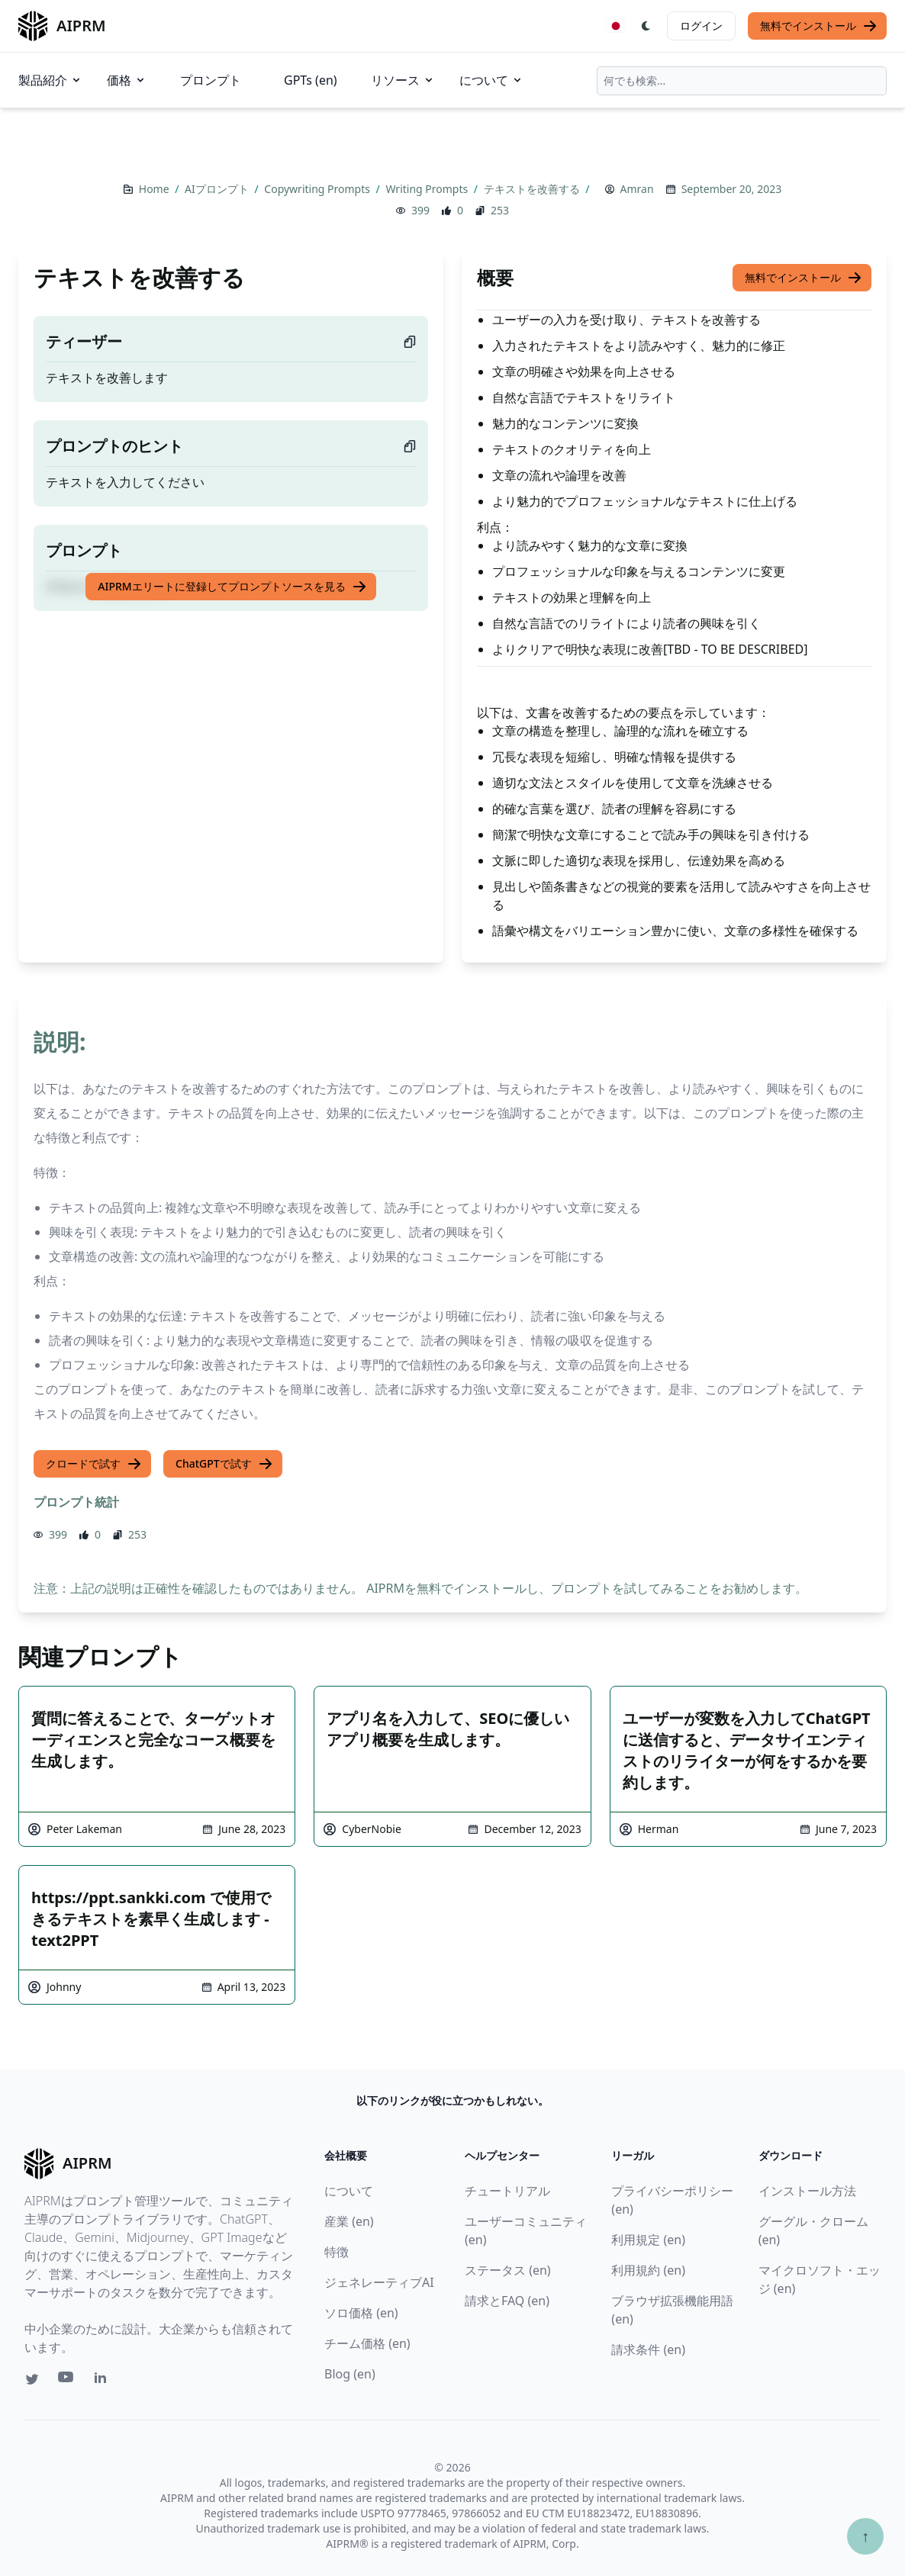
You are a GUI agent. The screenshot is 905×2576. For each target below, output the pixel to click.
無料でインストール (819, 26)
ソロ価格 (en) (361, 2312)
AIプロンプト (218, 189)
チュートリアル (507, 2190)
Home (155, 189)
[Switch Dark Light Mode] (646, 26)
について (491, 80)
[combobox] (742, 80)
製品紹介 (50, 80)
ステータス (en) (508, 2270)
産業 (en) (349, 2221)
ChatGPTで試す (224, 1463)
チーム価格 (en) (367, 2343)
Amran (637, 189)
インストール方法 (807, 2190)
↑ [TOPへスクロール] (865, 2536)
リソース (403, 80)
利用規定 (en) (648, 2239)
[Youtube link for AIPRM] (67, 2381)
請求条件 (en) (648, 2349)
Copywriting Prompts (318, 189)
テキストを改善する (533, 189)
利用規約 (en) (648, 2270)
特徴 (336, 2251)
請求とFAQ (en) (507, 2300)
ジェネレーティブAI (379, 2282)
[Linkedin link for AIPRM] (104, 2381)
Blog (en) (349, 2373)
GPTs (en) (310, 80)
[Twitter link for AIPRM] (32, 2379)
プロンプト (210, 80)
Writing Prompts (427, 189)
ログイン (701, 25)
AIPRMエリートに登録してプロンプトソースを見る (232, 586)
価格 (127, 80)
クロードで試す (94, 1463)
